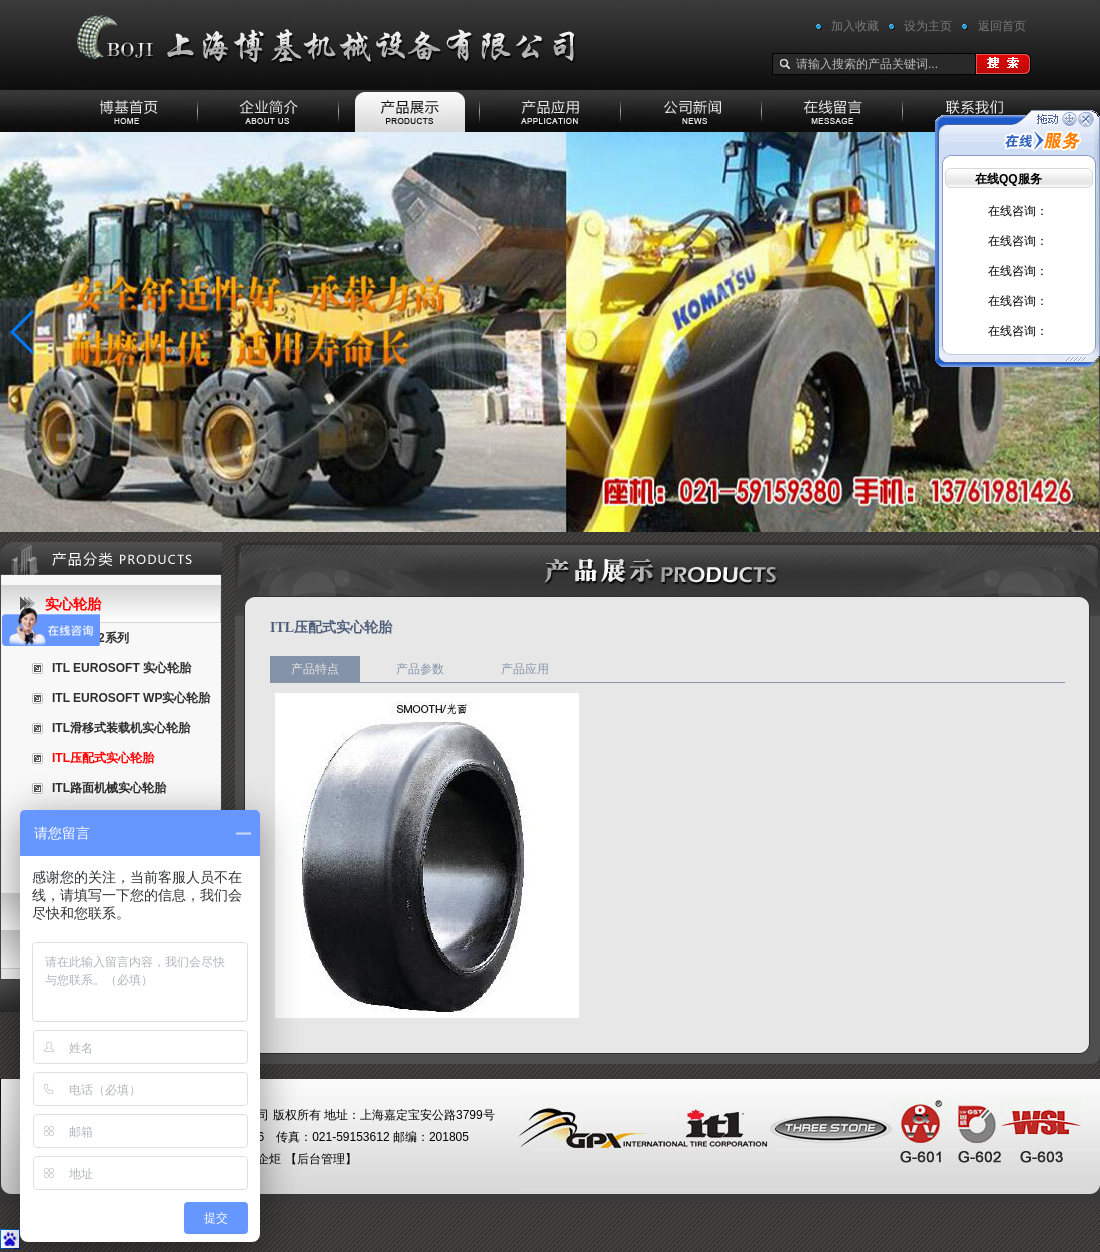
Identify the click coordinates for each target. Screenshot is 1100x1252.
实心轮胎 (73, 604)
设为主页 (928, 26)
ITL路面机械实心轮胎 (109, 788)
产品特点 (315, 669)
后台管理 (321, 1159)
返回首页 (1002, 26)
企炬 (269, 1159)
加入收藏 (855, 26)
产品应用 (525, 669)
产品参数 (420, 669)
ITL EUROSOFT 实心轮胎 (121, 668)
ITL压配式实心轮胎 (103, 758)
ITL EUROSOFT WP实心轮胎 (131, 698)
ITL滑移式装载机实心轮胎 (121, 728)
